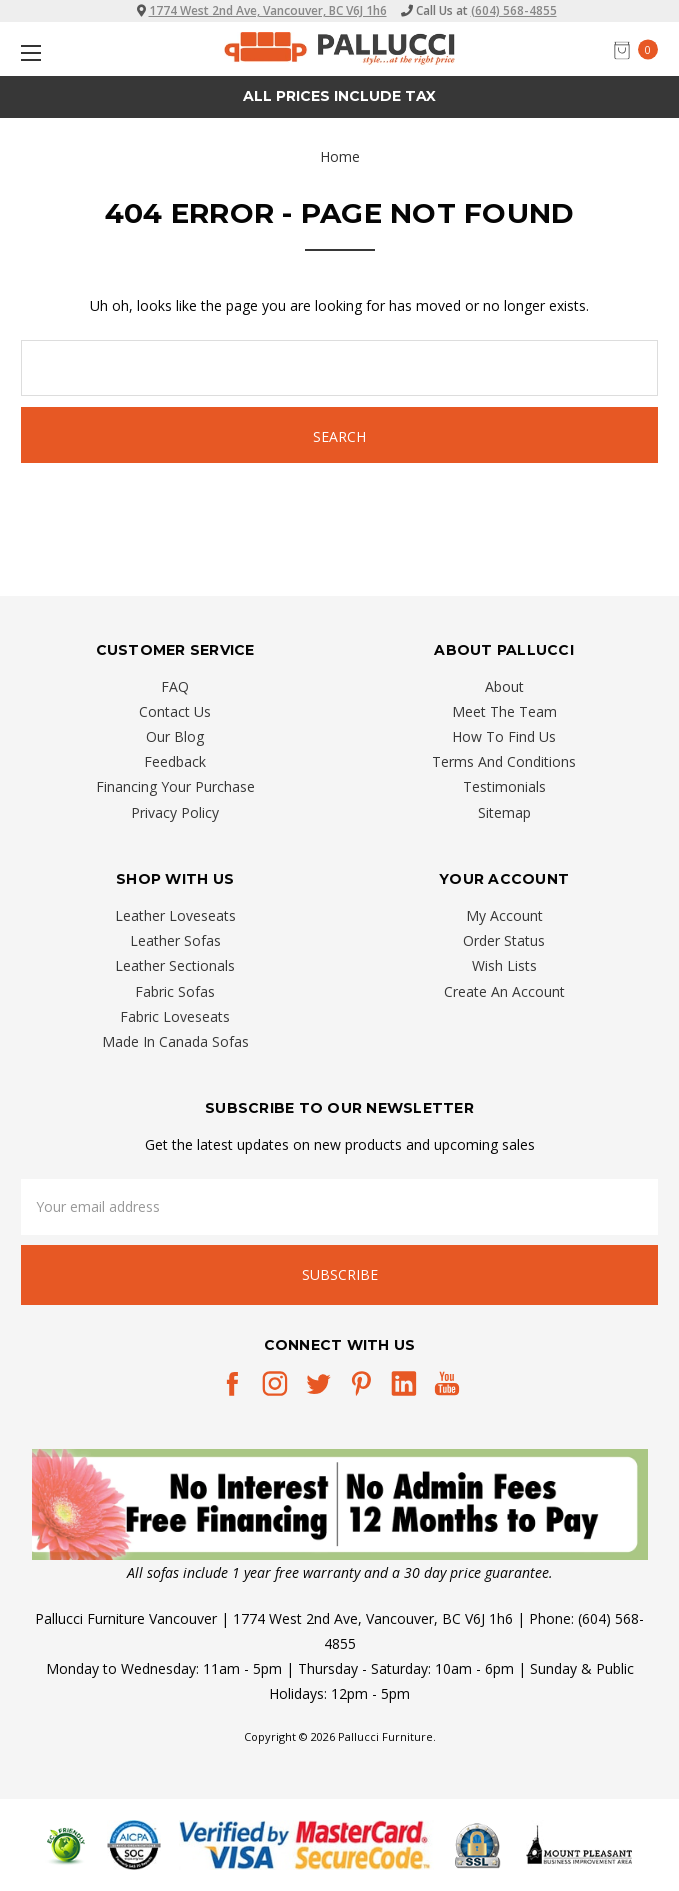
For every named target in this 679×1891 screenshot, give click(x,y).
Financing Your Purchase (175, 786)
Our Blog (175, 736)
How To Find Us (504, 736)
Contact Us (175, 711)
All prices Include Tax (339, 96)
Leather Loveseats (175, 915)
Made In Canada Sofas (175, 1041)
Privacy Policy (175, 812)
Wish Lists (504, 965)
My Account (504, 915)
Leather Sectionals (175, 965)
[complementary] (534, 1781)
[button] (340, 1504)
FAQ (175, 686)
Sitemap (504, 812)
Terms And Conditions (504, 761)
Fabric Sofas (175, 991)
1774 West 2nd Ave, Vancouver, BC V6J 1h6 (268, 10)
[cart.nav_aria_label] (641, 49)
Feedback (175, 761)
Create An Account (504, 991)
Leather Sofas (175, 940)
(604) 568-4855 (514, 10)
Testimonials (504, 786)
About (504, 686)
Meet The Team (504, 711)
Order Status (504, 940)
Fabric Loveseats (175, 1016)
